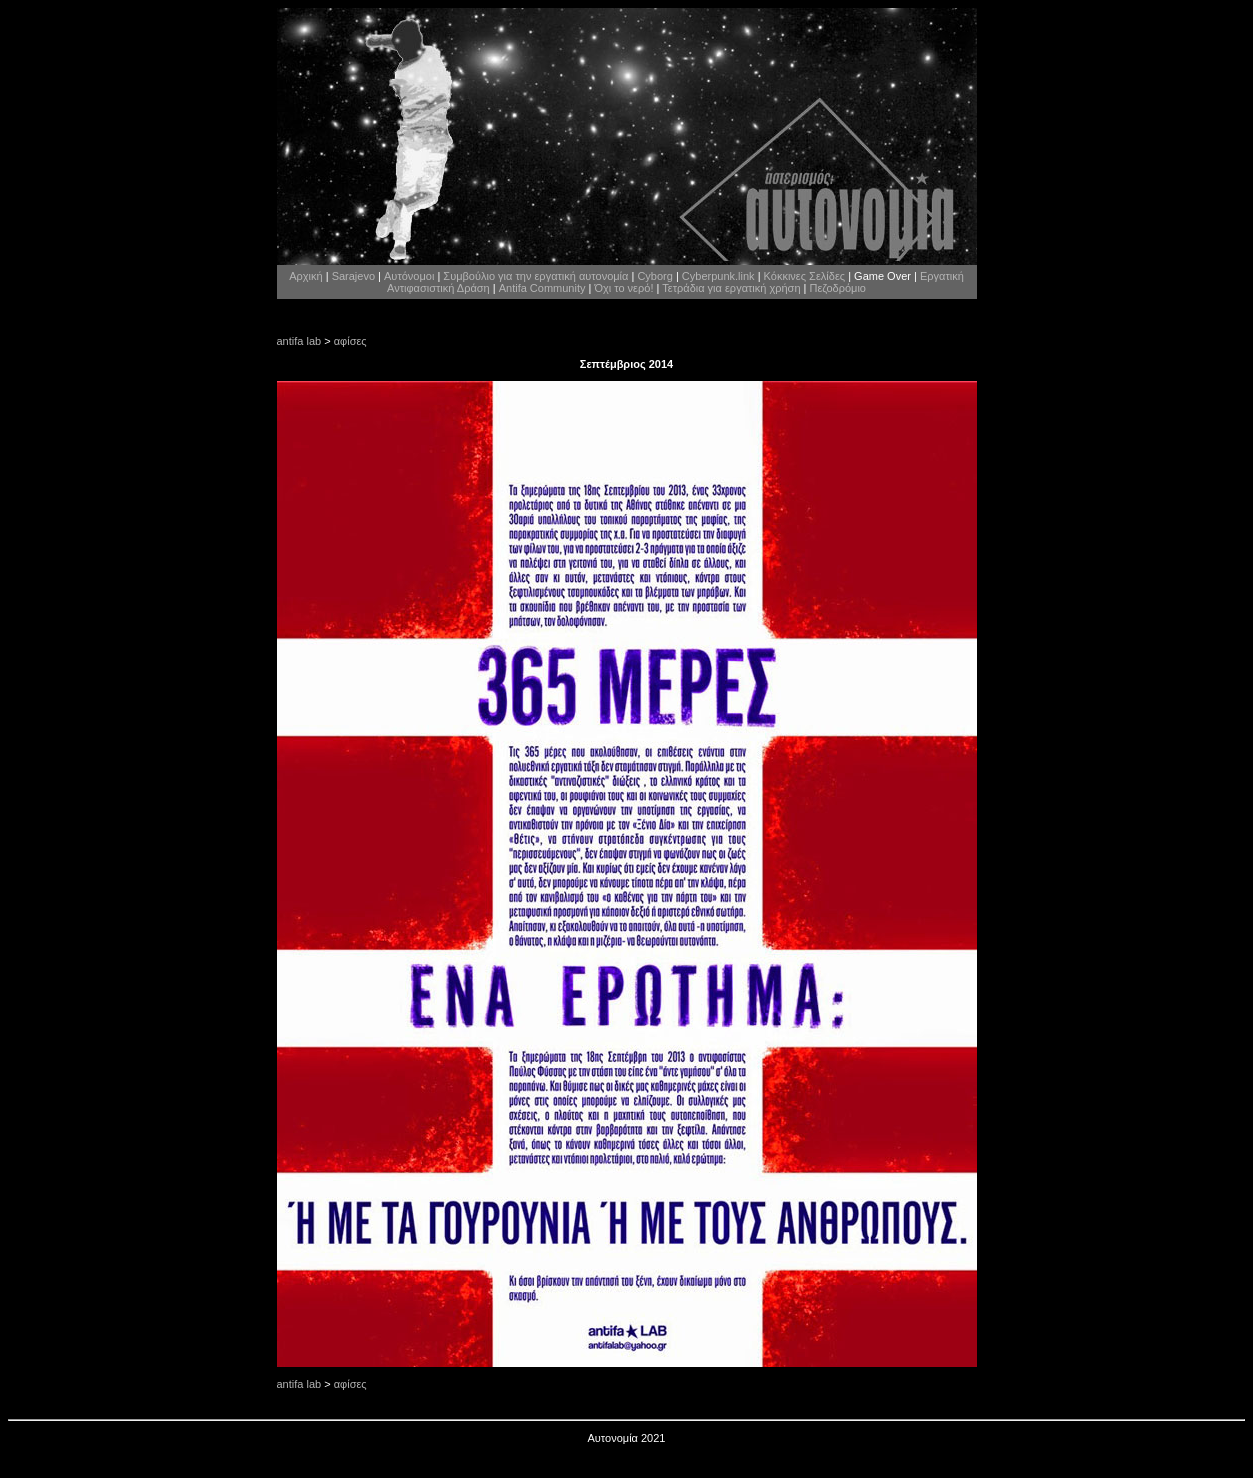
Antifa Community (542, 288)
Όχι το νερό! (623, 288)
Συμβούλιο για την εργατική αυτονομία (535, 276)
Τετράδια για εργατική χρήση (731, 288)
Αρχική (305, 276)
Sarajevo (353, 276)
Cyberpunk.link (718, 276)
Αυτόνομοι (409, 276)
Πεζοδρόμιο (838, 288)
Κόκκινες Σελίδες (805, 276)
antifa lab (299, 341)
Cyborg (654, 276)
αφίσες (350, 341)
